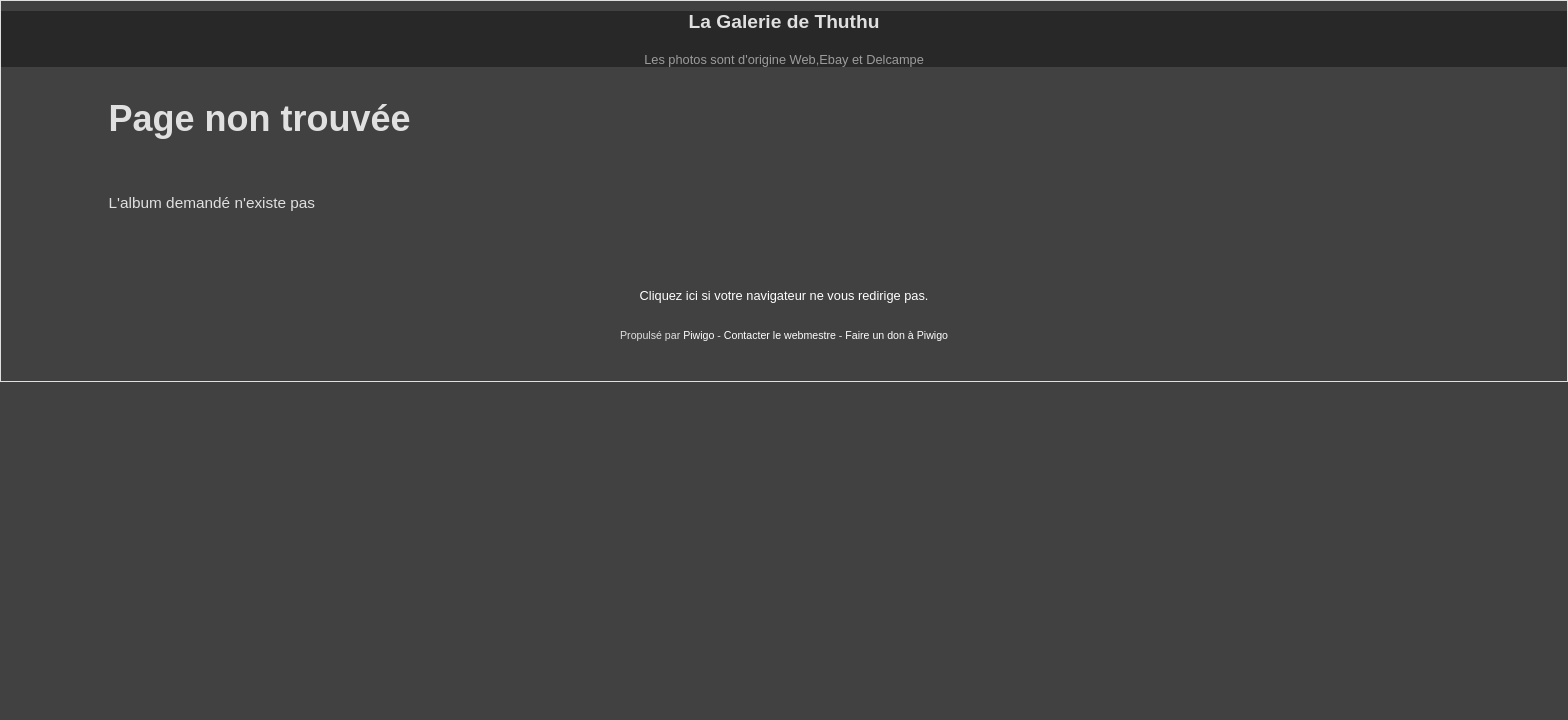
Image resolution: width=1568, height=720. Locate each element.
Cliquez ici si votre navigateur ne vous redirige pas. (784, 295)
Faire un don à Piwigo (896, 335)
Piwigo (698, 335)
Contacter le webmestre (780, 335)
